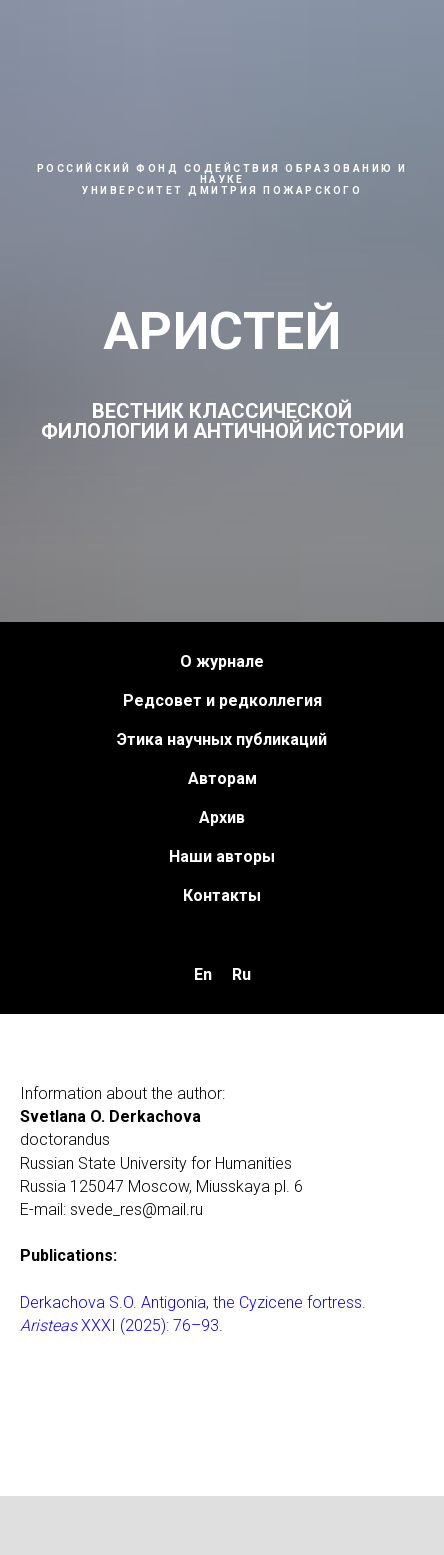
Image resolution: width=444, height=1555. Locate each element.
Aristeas (48, 1325)
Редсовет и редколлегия (222, 700)
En (203, 974)
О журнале (222, 661)
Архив (222, 817)
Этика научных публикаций (222, 739)
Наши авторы (222, 856)
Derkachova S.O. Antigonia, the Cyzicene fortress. (193, 1302)
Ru (241, 974)
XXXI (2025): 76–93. (150, 1325)
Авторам (222, 778)
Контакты (222, 895)
